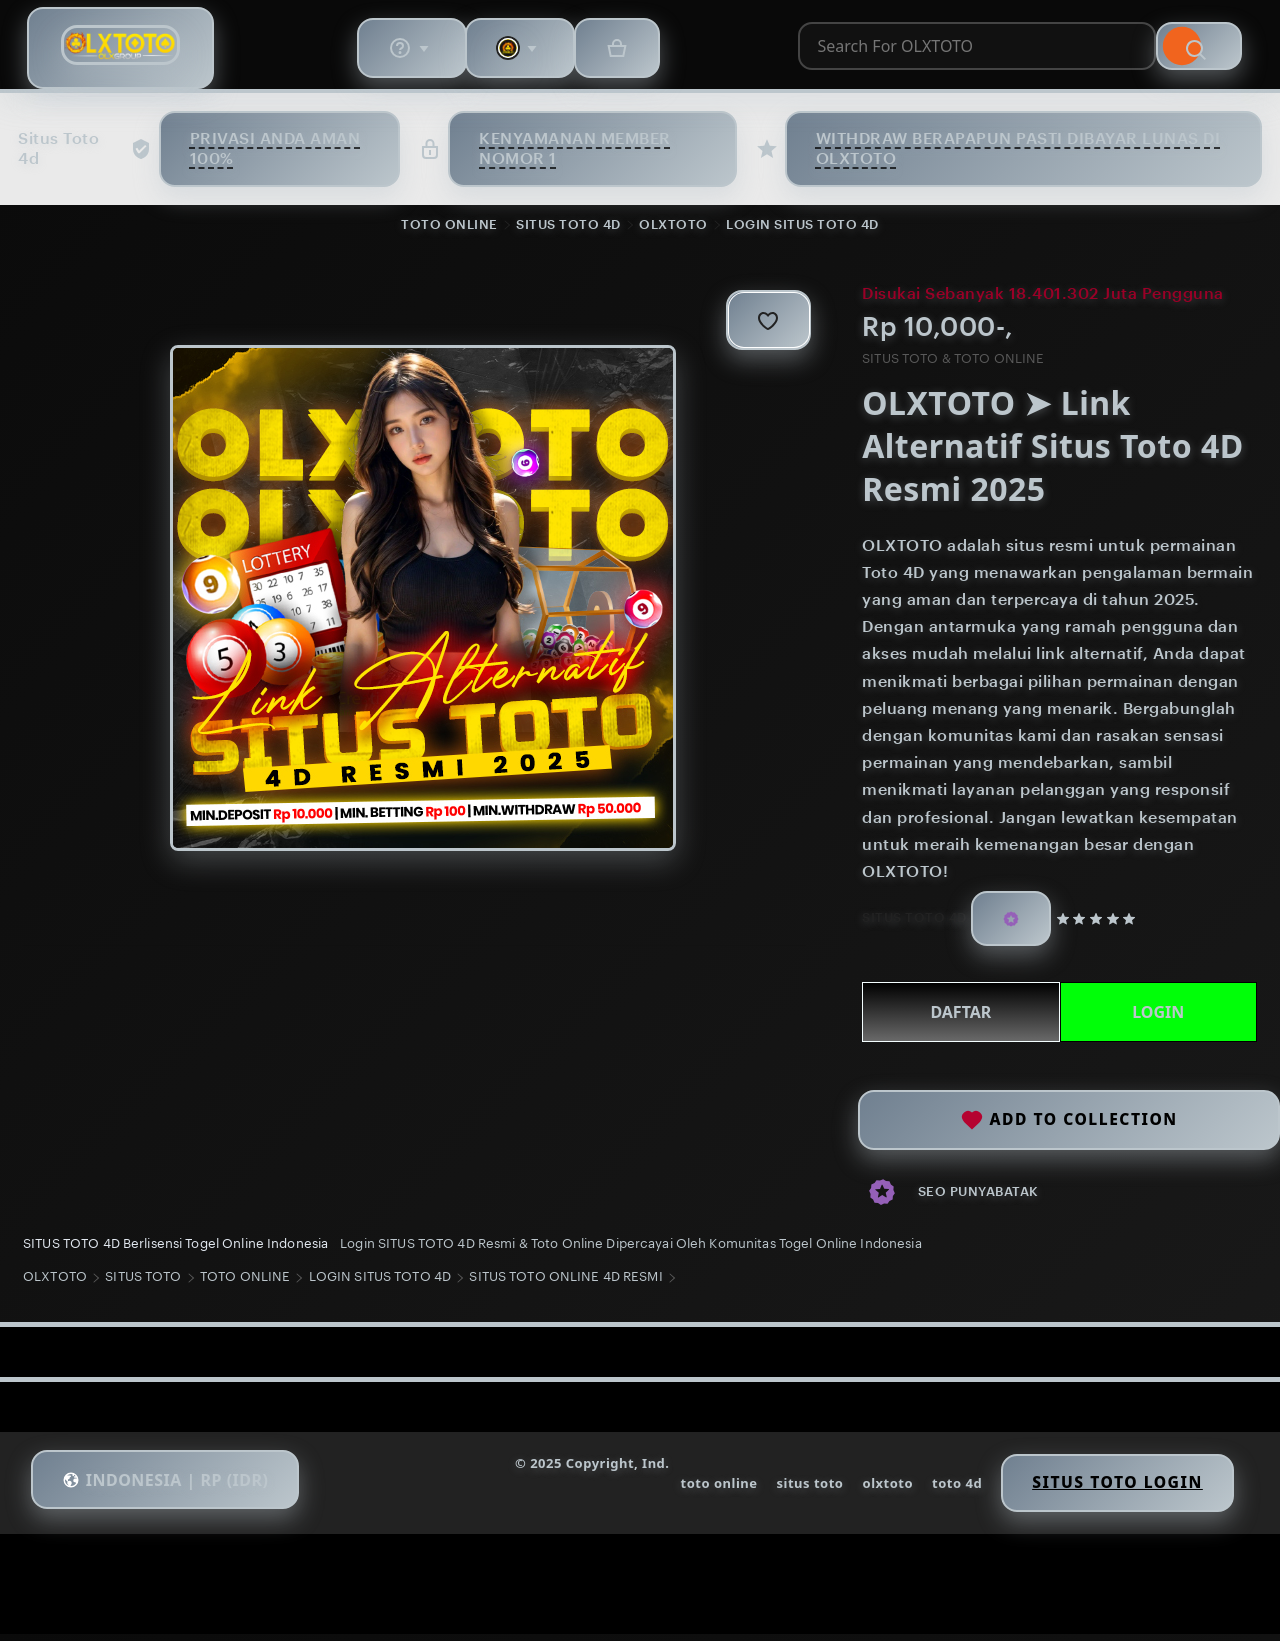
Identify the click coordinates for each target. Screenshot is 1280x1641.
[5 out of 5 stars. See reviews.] (1100, 924)
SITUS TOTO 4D (568, 228)
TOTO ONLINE (449, 228)
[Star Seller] (1009, 924)
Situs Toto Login (1099, 1493)
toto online (686, 1494)
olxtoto (859, 1494)
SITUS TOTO (150, 1289)
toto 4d (931, 1494)
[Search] (856, 53)
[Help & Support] (978, 53)
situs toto (779, 1494)
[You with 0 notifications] (1094, 53)
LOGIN (1152, 1017)
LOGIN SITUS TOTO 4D (802, 228)
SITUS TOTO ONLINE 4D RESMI (572, 1289)
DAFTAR (955, 1017)
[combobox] (519, 53)
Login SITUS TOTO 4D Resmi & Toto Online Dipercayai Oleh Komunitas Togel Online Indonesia (637, 1247)
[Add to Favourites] (752, 325)
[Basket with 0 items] (1198, 53)
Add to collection (1069, 1112)
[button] (182, 1493)
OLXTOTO (673, 228)
